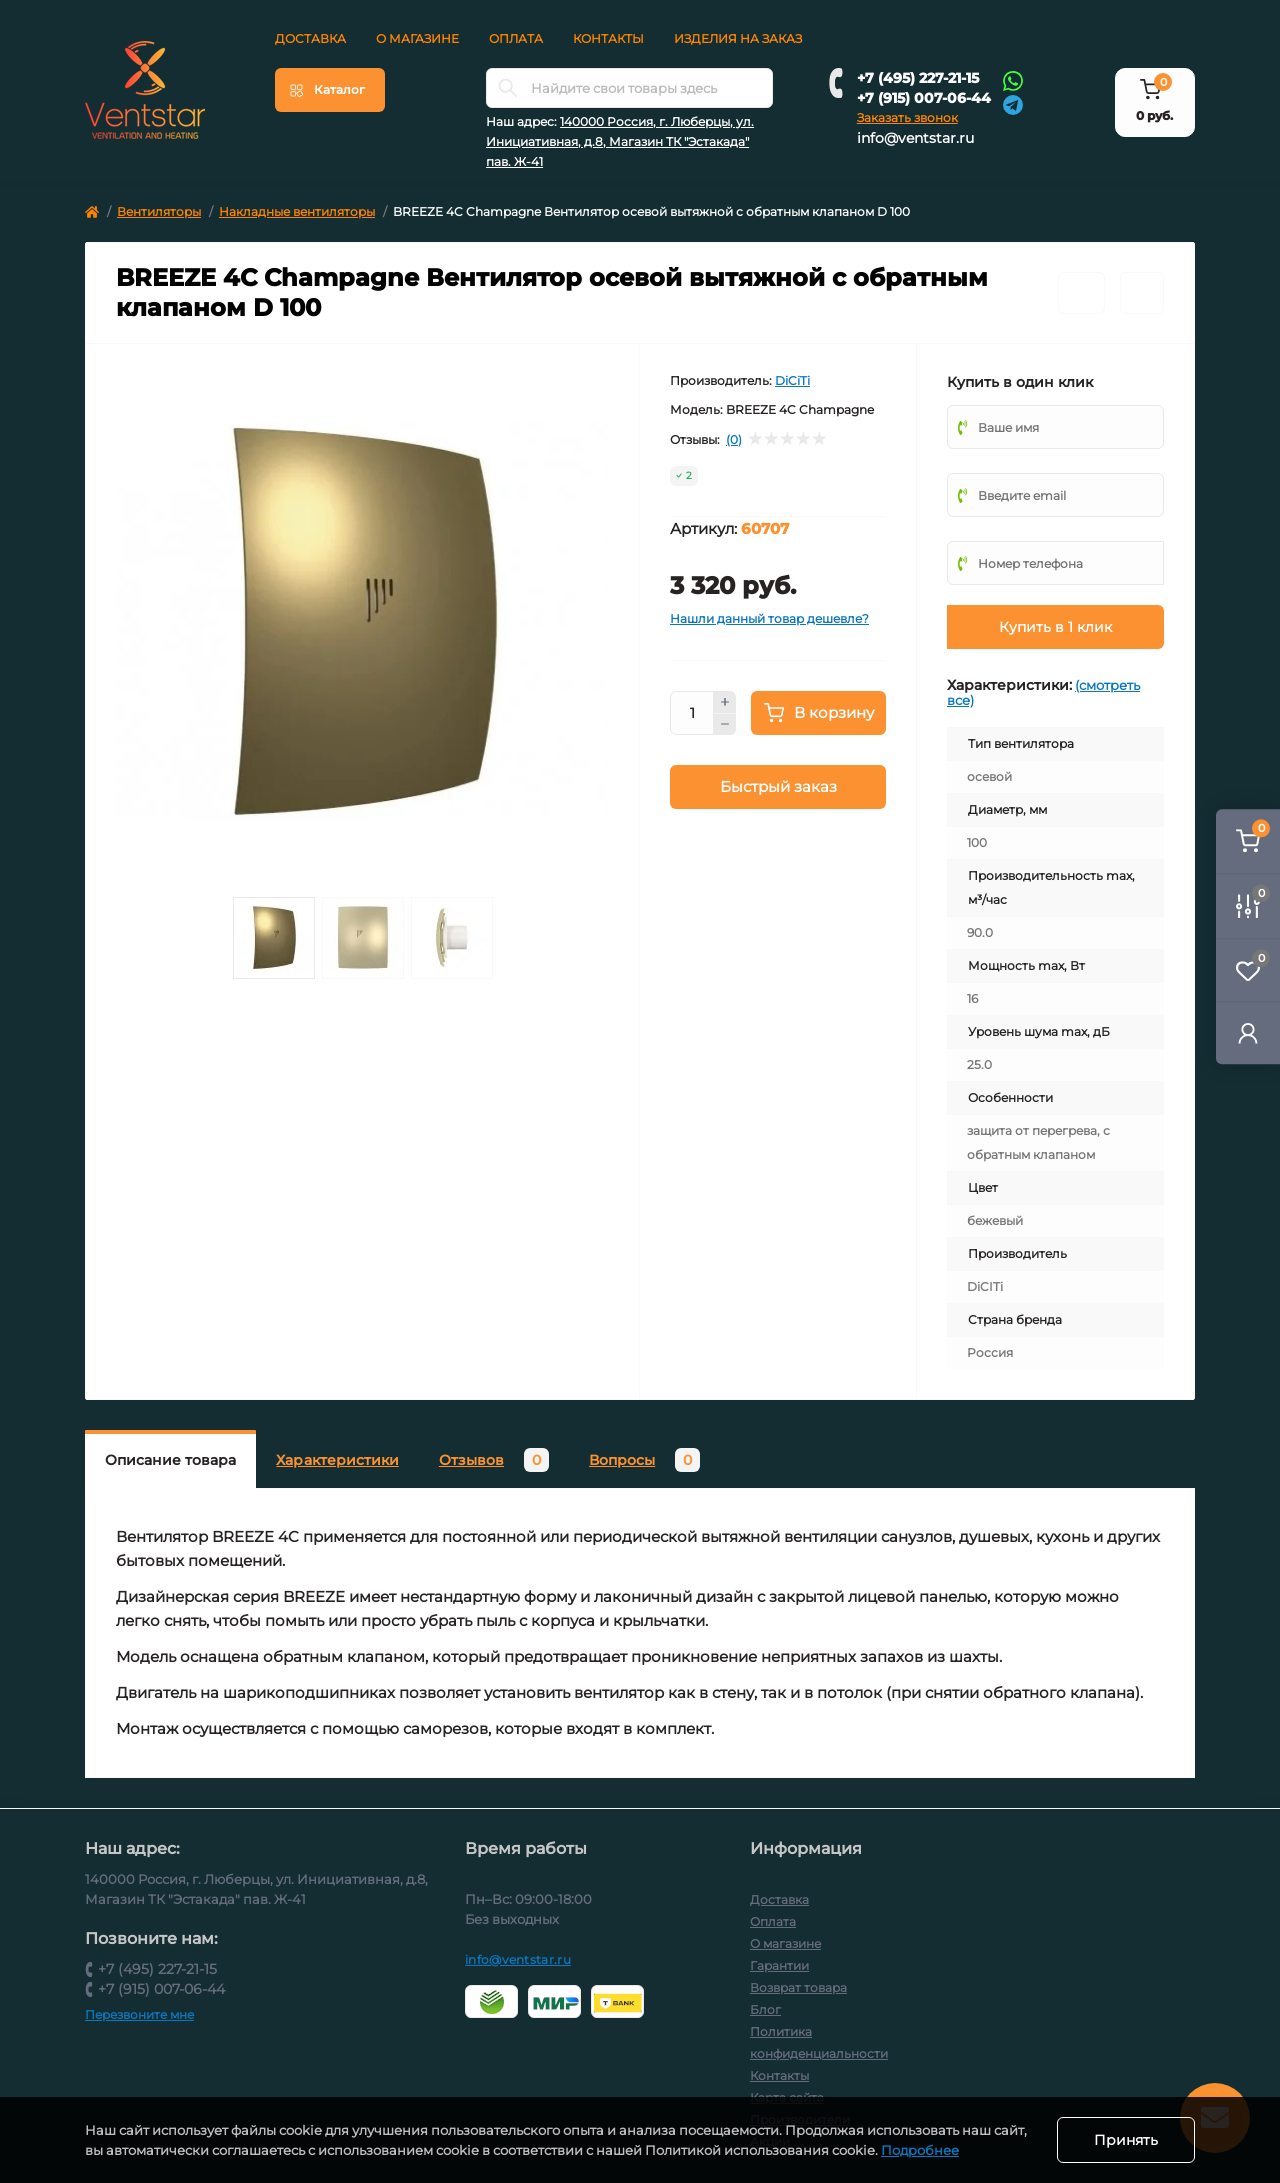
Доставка (310, 38)
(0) (734, 440)
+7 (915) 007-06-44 (924, 98)
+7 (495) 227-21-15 (918, 78)
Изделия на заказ (738, 38)
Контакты (608, 38)
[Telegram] (1013, 103)
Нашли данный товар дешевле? (769, 618)
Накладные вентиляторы (297, 211)
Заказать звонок (907, 117)
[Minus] (725, 725)
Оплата (516, 38)
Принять (1126, 2140)
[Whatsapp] (1013, 80)
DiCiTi (792, 380)
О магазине (417, 38)
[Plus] (725, 702)
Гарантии (779, 1965)
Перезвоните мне (139, 2014)
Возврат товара (798, 1987)
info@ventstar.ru (915, 138)
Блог (765, 2009)
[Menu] (330, 90)
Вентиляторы (159, 211)
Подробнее (920, 2150)
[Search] (508, 88)
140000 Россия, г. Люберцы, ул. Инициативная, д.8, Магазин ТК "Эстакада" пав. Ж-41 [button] (620, 141)
